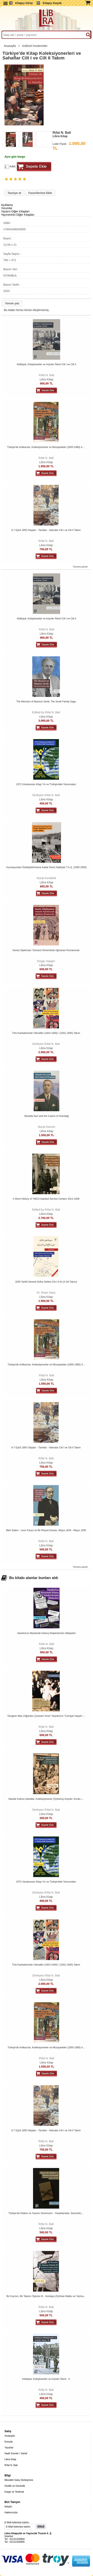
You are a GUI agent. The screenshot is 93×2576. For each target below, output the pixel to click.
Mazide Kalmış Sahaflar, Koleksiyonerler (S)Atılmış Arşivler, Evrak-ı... (46, 1799)
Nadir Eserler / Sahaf (15, 2453)
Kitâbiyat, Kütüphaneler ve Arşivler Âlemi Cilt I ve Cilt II (46, 364)
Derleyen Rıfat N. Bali (46, 795)
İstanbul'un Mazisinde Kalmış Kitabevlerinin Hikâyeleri (46, 1633)
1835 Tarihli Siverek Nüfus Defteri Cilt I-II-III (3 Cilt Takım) (46, 1281)
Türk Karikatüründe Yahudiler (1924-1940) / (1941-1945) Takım (46, 1033)
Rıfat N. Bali (46, 375)
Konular (8, 2441)
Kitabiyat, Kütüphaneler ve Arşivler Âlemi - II (46, 2379)
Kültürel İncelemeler (35, 45)
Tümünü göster (80, 566)
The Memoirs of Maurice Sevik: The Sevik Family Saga (46, 701)
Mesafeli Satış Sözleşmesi (18, 2480)
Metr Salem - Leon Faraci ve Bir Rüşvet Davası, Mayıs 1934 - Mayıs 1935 (46, 1530)
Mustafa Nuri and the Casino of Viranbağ (46, 1116)
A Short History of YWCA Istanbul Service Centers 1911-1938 (46, 1198)
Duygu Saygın (46, 961)
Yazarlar (8, 2447)
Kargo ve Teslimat (14, 2491)
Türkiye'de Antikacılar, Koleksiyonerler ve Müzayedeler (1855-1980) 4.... (46, 447)
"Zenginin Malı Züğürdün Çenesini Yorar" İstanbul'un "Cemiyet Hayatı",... (46, 1716)
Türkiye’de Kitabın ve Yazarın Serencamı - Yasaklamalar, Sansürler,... (46, 2213)
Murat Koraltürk (46, 878)
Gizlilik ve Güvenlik (14, 2485)
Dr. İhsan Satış (46, 1292)
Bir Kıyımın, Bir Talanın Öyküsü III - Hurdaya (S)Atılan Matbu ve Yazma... (46, 2296)
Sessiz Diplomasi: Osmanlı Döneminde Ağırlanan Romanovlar (46, 950)
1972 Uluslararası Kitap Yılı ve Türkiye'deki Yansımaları (46, 784)
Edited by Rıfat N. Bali (46, 712)
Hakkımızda (10, 2512)
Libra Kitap (46, 379)
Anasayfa (10, 45)
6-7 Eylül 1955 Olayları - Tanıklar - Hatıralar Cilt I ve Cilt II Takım (46, 530)
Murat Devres (46, 1126)
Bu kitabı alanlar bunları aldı (33, 1578)
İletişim (8, 2506)
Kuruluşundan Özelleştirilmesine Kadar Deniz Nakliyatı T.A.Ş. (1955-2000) (46, 867)
